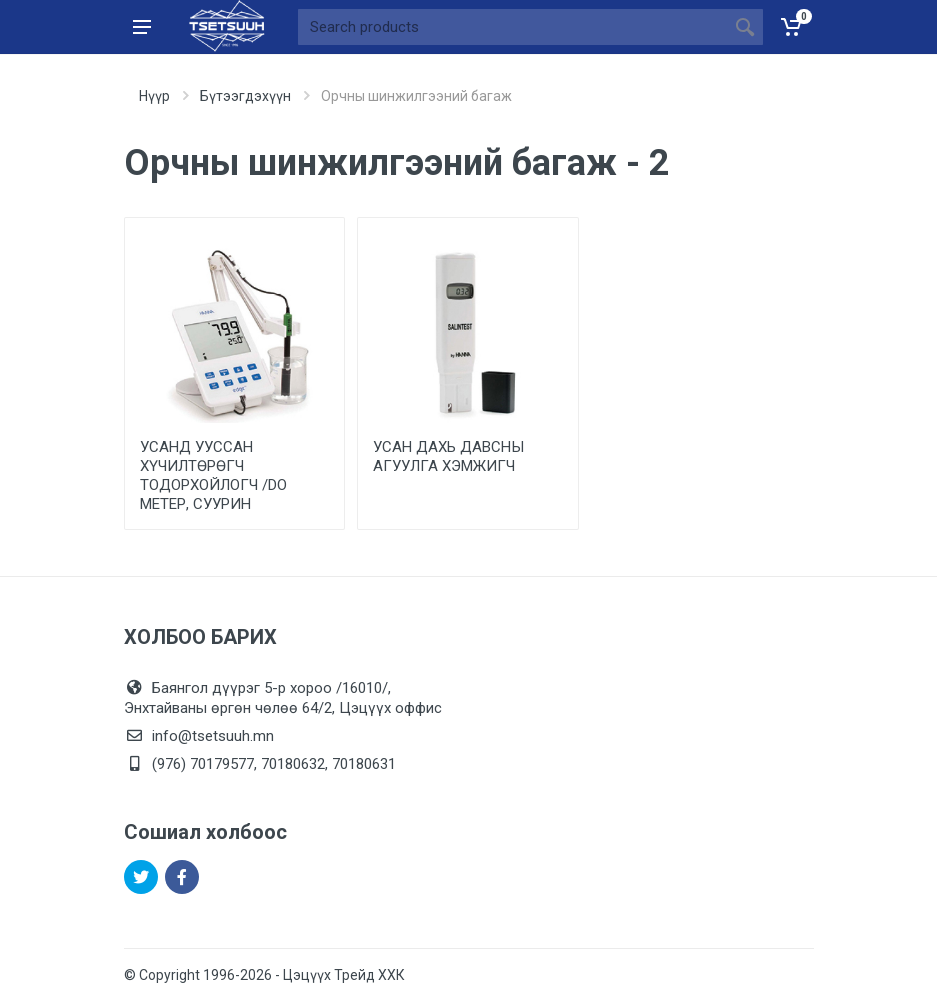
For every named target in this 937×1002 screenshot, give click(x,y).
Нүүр (154, 96)
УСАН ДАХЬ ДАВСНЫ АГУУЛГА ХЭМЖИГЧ (448, 456)
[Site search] (512, 27)
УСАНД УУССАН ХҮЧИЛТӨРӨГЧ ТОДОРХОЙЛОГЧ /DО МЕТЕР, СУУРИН (213, 475)
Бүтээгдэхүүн (245, 96)
